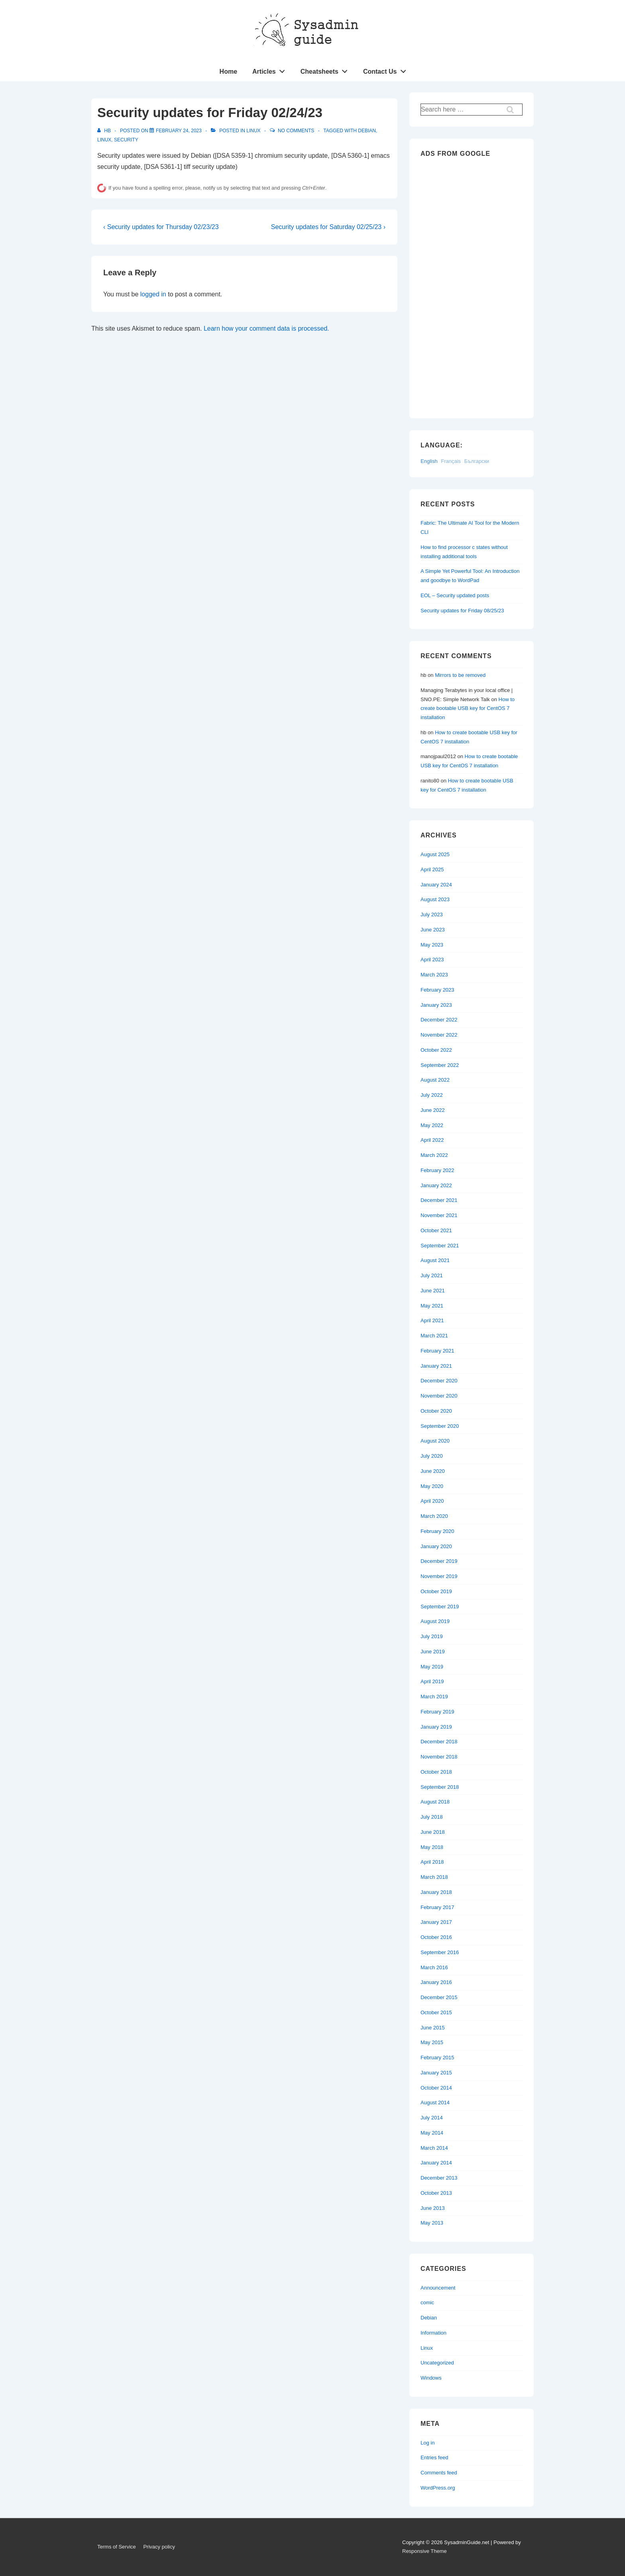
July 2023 (432, 914)
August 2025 (435, 854)
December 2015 (439, 1997)
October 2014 (436, 2088)
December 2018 (439, 1742)
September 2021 (440, 1246)
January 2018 (436, 1892)
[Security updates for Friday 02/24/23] (179, 130)
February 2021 (437, 1351)
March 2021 (434, 1336)
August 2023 (435, 899)
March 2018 (434, 1877)
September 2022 (440, 1065)
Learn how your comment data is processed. (266, 328)
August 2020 (435, 1441)
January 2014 (436, 2163)
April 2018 (432, 1862)
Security (126, 140)
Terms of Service (116, 2547)
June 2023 (433, 930)
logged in (153, 294)
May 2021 (432, 1306)
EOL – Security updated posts (455, 595)
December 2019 (439, 1561)
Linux (253, 130)
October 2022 (436, 1050)
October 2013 (436, 2193)
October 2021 (436, 1230)
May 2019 (432, 1667)
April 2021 (432, 1320)
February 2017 (437, 1907)
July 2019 (432, 1636)
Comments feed (439, 2473)
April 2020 (432, 1501)
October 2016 (436, 1937)
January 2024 (436, 885)
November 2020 (439, 1396)
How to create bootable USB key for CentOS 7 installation (468, 708)
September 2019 (440, 1607)
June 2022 (433, 1110)
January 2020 (436, 1546)
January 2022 (436, 1185)
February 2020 (437, 1531)
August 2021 (435, 1260)
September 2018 (440, 1787)
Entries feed (434, 2457)
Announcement (438, 2288)
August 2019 (435, 1621)
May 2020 (432, 1486)
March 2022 (434, 1155)
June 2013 (433, 2208)
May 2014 (432, 2133)
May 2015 (432, 2042)
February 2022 (437, 1170)
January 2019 (436, 1727)
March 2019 (434, 1697)
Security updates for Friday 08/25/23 (462, 611)
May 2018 (432, 1847)
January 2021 (436, 1366)
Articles (270, 70)
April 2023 (432, 960)
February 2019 (437, 1712)
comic (427, 2302)
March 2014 (434, 2148)
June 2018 (433, 1832)
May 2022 (432, 1125)
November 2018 (439, 1757)
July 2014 (432, 2118)
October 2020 (436, 1411)
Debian (367, 130)
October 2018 (436, 1772)
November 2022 (439, 1035)
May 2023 (432, 945)
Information (433, 2333)
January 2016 (436, 1982)
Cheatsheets (326, 70)
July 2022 (432, 1095)
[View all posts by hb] (104, 130)
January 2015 (436, 2073)
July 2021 (432, 1275)
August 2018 (435, 1802)
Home (228, 71)
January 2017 (436, 1922)
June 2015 (433, 2028)
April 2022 (432, 1140)
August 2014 (435, 2102)
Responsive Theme (424, 2551)
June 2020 (433, 1471)
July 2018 (432, 1817)
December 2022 (439, 1020)
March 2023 (434, 975)
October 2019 (436, 1591)
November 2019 (439, 1576)
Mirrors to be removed (460, 675)
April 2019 (432, 1681)
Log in (427, 2443)
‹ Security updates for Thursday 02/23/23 (161, 226)
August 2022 (435, 1080)
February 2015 (437, 2057)
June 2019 (433, 1652)
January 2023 (436, 1005)
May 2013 (432, 2223)
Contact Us (386, 70)
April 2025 (432, 869)
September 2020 (440, 1426)
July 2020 (432, 1456)
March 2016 (434, 1967)
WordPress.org (438, 2488)
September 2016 (440, 1952)
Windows (431, 2378)
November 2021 (439, 1215)
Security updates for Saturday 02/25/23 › (328, 226)
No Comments (296, 130)
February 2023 (437, 990)
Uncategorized (437, 2363)
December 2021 (439, 1200)
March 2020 (434, 1516)
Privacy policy (159, 2547)
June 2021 (433, 1291)
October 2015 (436, 2012)
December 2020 (439, 1381)
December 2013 (439, 2178)
